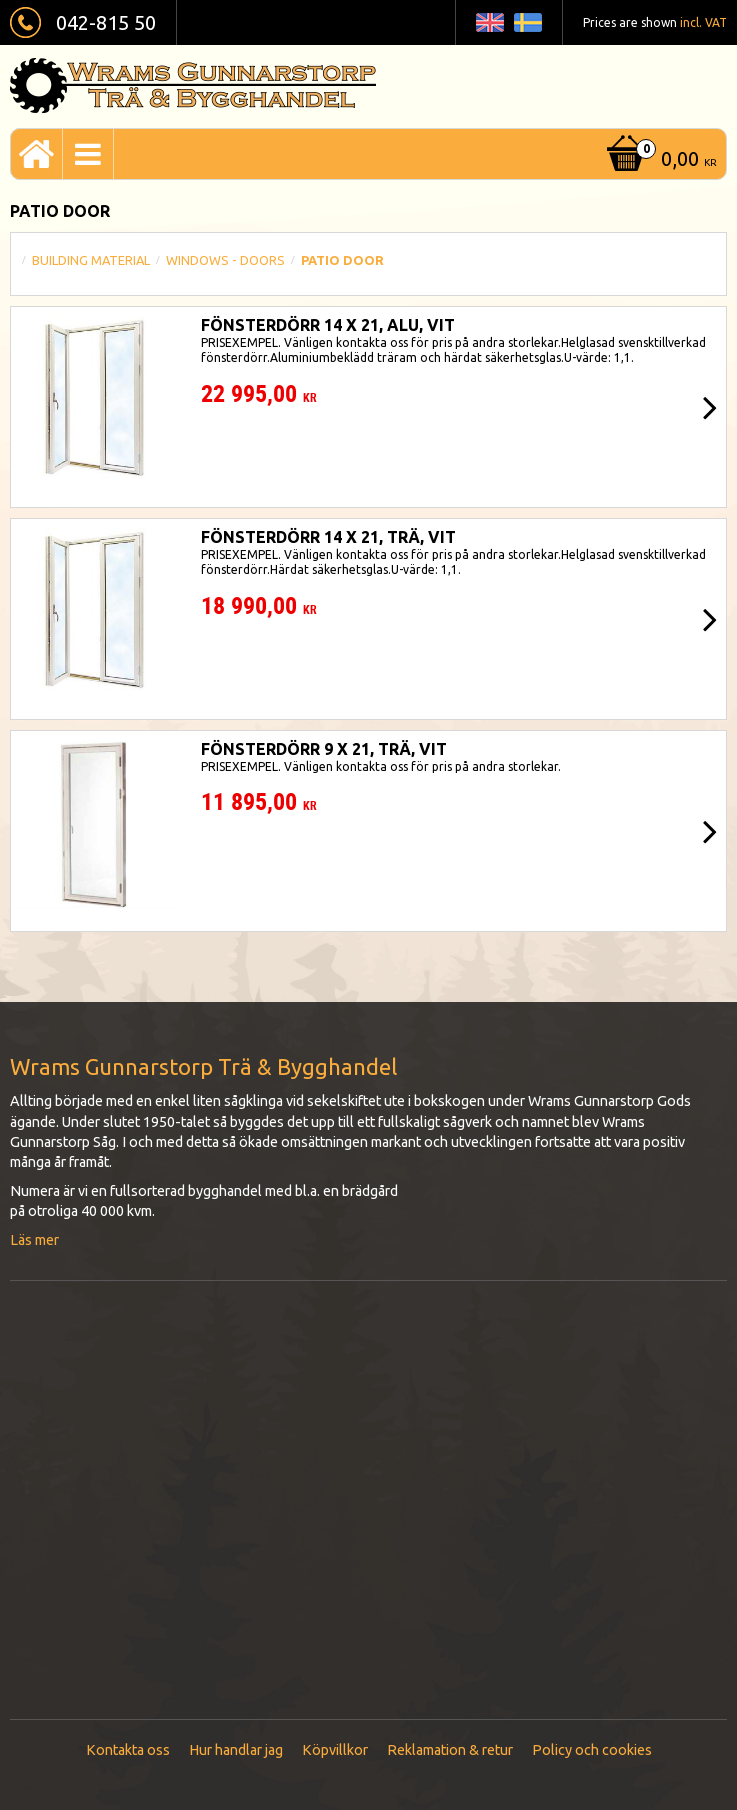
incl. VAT (703, 22)
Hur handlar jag (236, 1750)
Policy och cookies (592, 1750)
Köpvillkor (335, 1750)
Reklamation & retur (450, 1750)
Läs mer (34, 1240)
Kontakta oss (128, 1750)
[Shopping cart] (659, 160)
